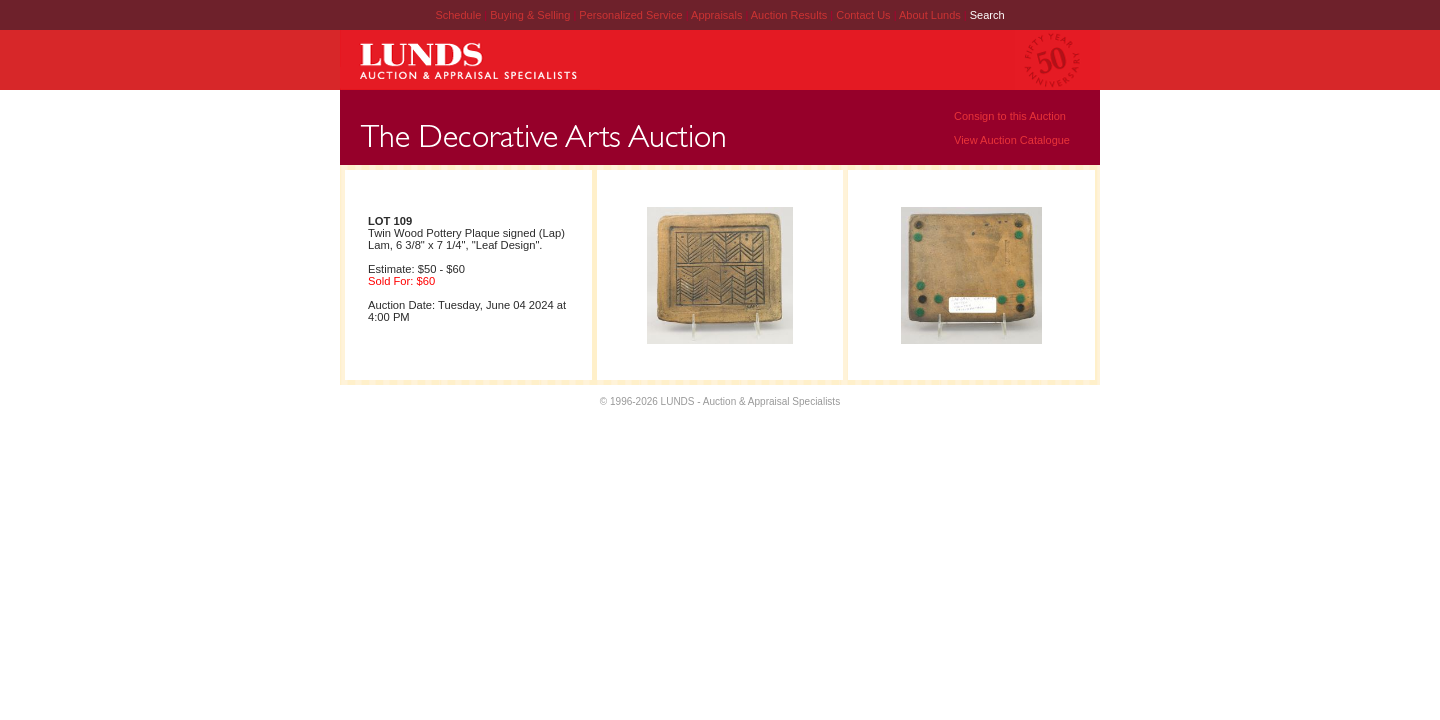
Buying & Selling (531, 15)
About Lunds (931, 15)
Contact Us (863, 15)
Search (987, 15)
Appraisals (718, 15)
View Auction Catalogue (1012, 140)
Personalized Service (632, 15)
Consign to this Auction (1010, 116)
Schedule (458, 15)
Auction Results (790, 15)
